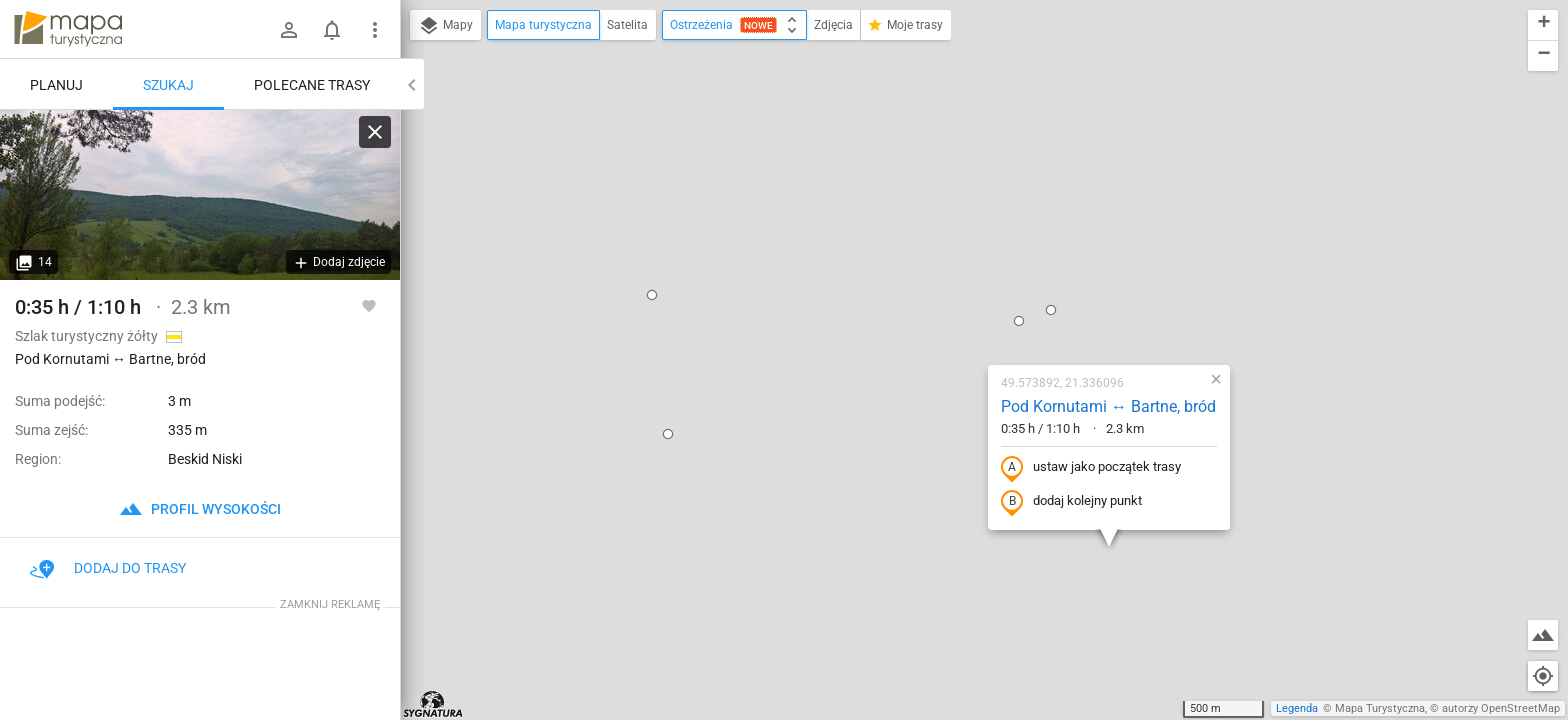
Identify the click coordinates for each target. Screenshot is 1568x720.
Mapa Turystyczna (1380, 708)
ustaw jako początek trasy (969, 270)
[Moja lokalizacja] (1543, 676)
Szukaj (168, 85)
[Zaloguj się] (289, 30)
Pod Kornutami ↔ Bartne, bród (986, 208)
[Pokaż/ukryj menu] (375, 30)
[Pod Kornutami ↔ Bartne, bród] (200, 195)
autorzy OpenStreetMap (1501, 708)
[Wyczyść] (375, 132)
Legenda (1297, 708)
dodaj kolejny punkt (949, 304)
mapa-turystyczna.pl (68, 29)
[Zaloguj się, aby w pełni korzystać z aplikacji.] (369, 305)
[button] (530, 97)
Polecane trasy (312, 85)
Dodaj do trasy (108, 568)
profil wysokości (200, 509)
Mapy (445, 26)
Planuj (56, 85)
